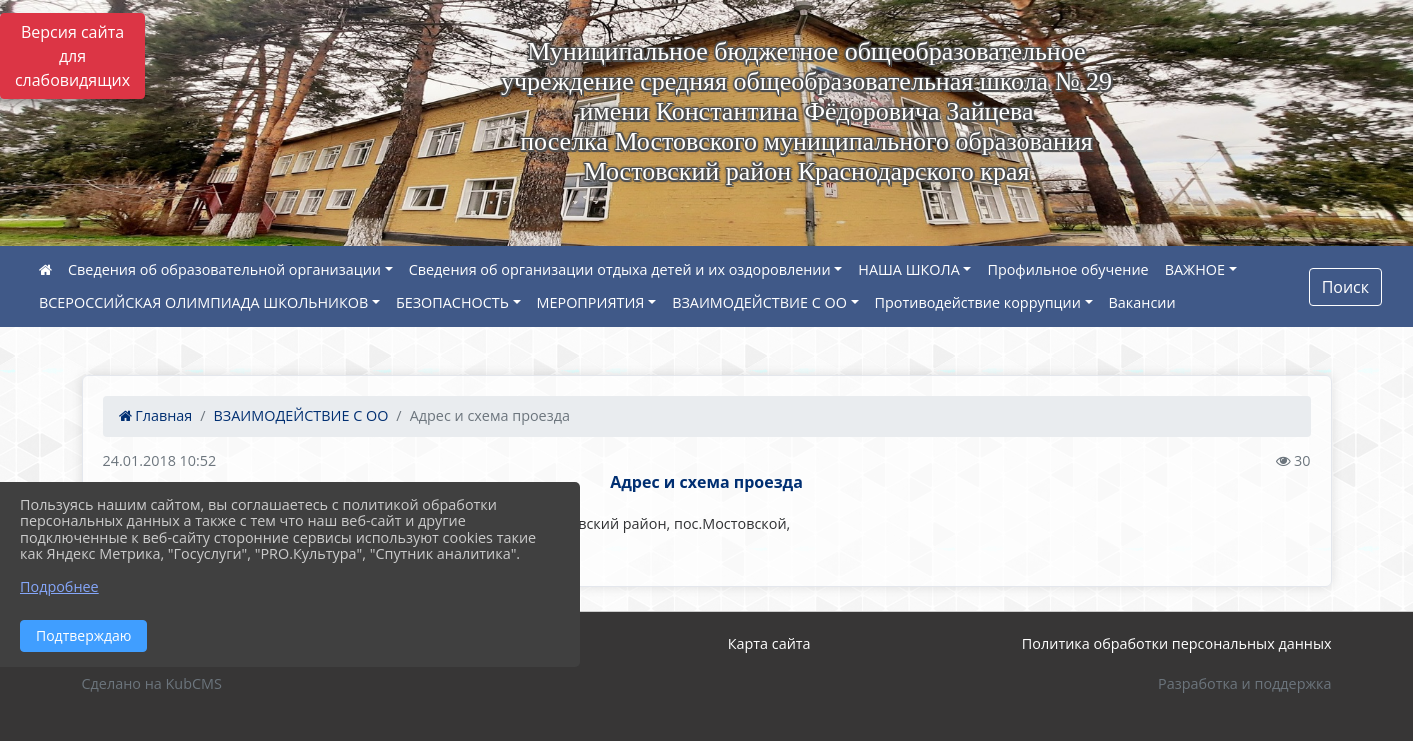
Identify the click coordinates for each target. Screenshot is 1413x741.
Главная (156, 415)
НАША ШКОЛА (908, 269)
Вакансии (1142, 302)
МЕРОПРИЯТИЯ (591, 302)
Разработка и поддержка (1244, 683)
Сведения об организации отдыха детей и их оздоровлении (620, 269)
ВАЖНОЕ (1195, 269)
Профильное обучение (1067, 269)
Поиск (1345, 287)
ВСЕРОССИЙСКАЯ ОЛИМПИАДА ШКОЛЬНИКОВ (203, 302)
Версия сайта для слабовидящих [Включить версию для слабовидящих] (72, 56)
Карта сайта (769, 643)
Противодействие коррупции (978, 302)
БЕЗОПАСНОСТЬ (452, 302)
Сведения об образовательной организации (224, 269)
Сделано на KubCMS (152, 683)
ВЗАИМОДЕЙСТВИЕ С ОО (759, 302)
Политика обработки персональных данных (1177, 643)
